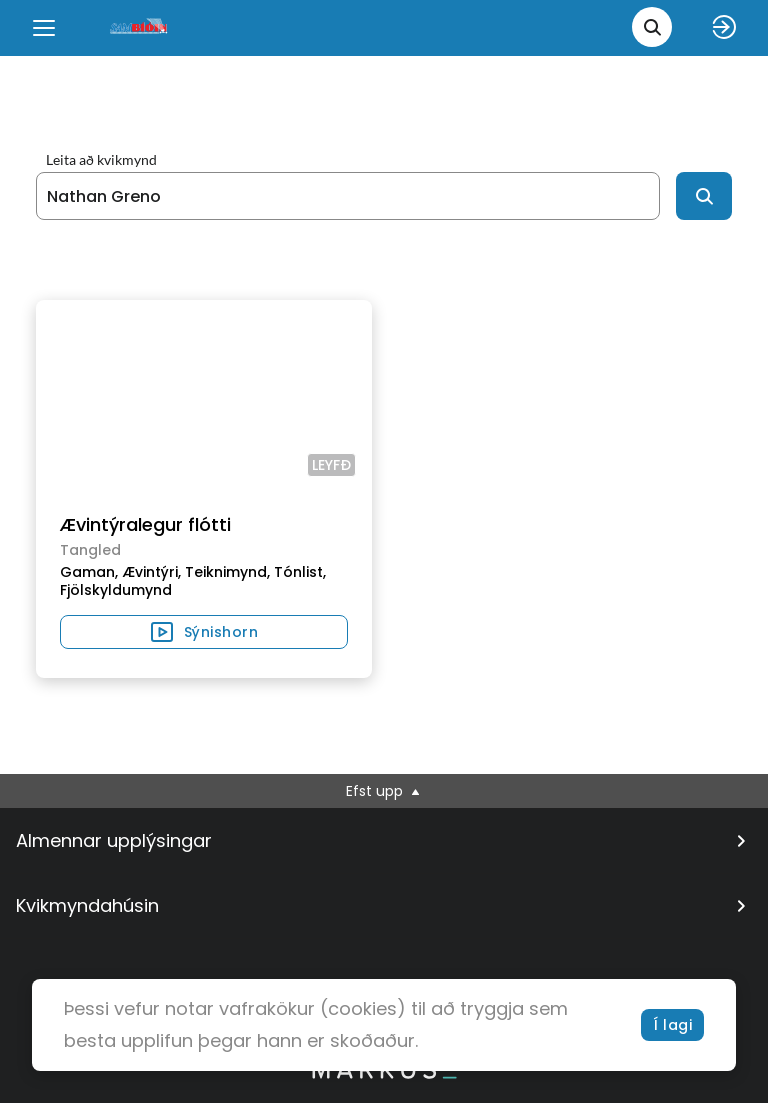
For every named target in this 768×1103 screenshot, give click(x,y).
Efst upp (384, 791)
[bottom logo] (384, 1074)
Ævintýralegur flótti (145, 524)
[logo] (140, 27)
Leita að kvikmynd (101, 160)
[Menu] (44, 28)
